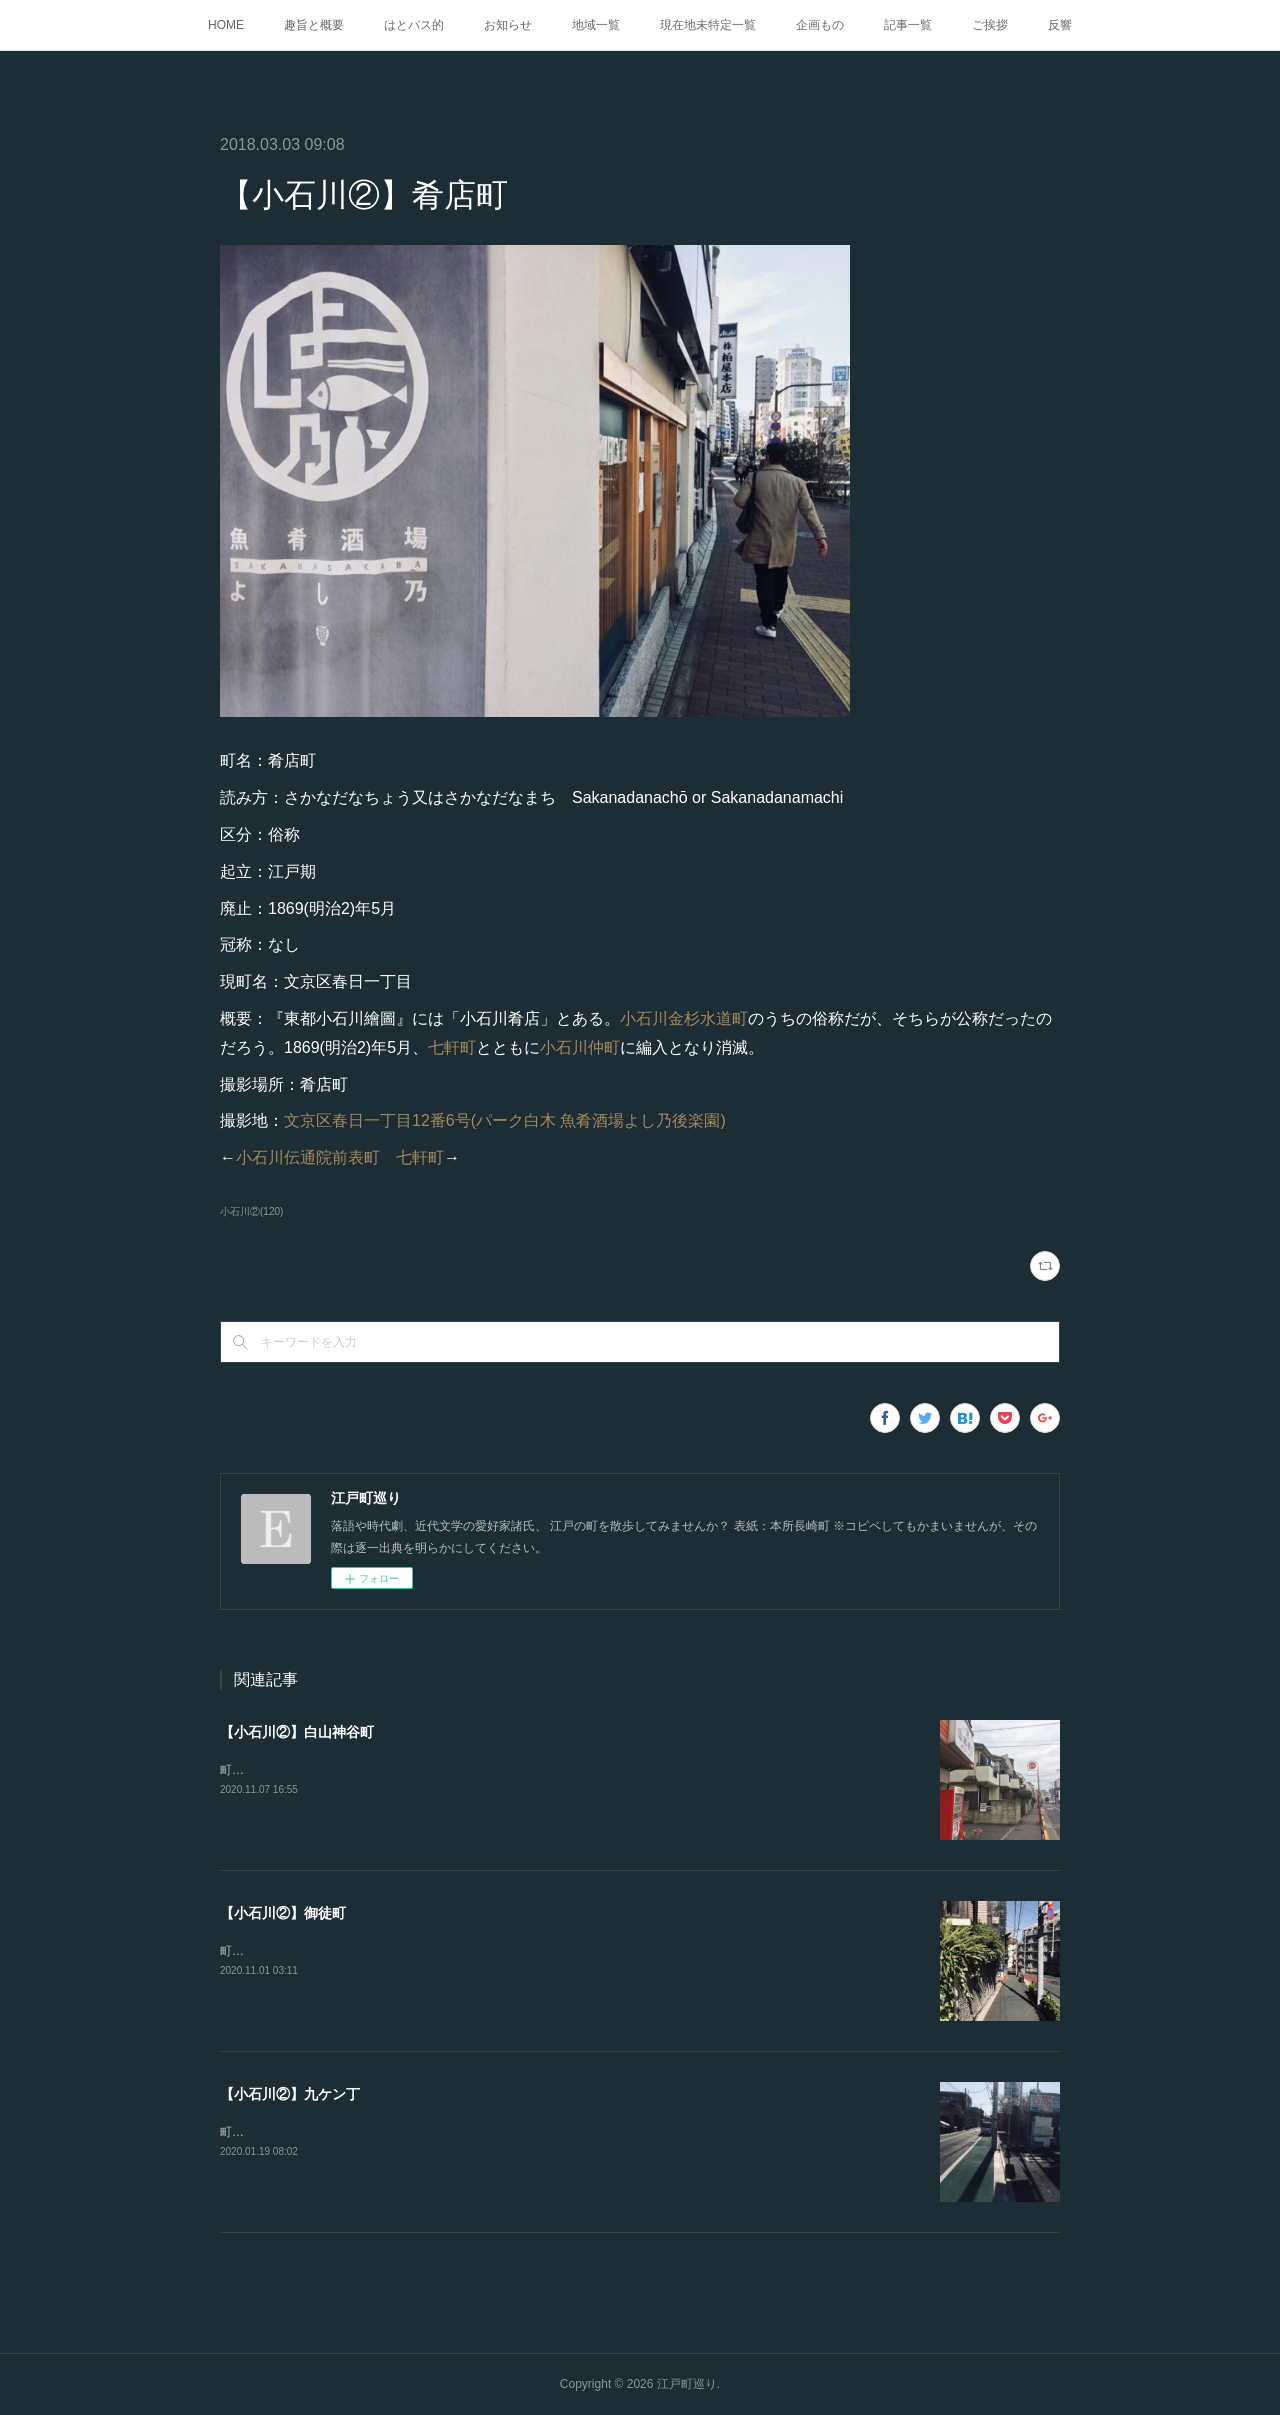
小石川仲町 (580, 1047)
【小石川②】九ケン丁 (290, 2094)
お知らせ (508, 25)
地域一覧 (596, 25)
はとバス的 (414, 25)
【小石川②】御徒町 (283, 1913)
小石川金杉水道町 (684, 1018)
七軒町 (452, 1047)
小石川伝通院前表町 (308, 1157)
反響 (1060, 25)
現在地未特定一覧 (708, 25)
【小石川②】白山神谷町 (297, 1732)
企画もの (820, 25)
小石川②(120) (251, 1211)
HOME (226, 25)
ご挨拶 (990, 25)
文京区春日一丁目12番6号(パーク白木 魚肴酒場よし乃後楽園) (505, 1120)
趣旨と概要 (314, 25)
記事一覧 (908, 25)
